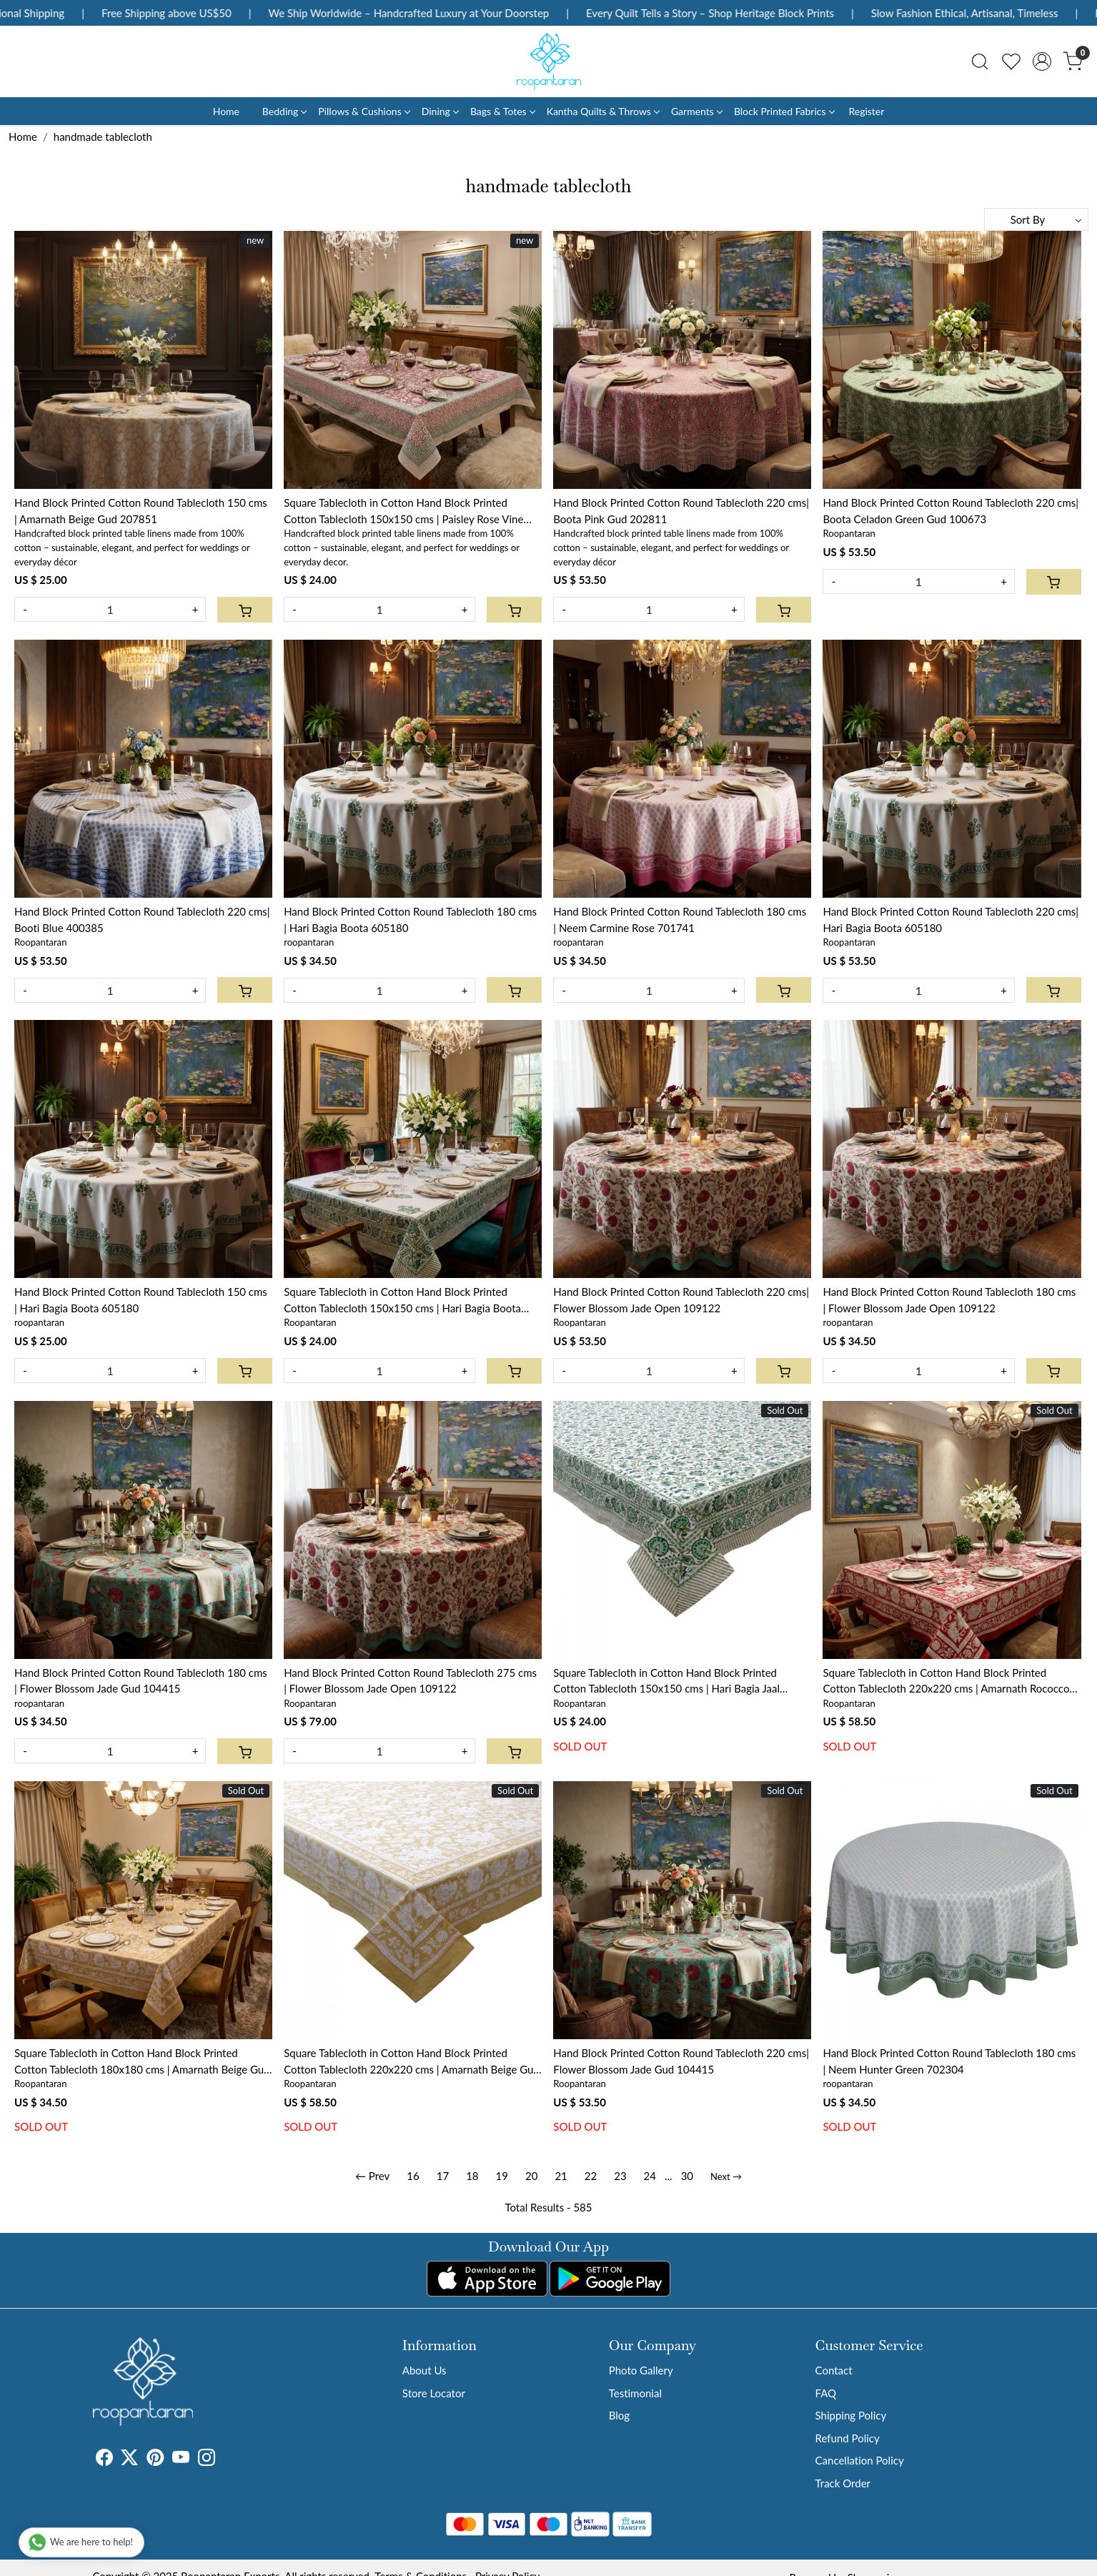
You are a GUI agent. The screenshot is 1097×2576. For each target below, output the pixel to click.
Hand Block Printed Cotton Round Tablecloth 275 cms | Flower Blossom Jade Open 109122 (410, 1680)
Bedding (284, 111)
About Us (424, 2370)
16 (413, 2175)
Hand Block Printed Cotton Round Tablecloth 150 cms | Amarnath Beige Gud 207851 (140, 510)
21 (561, 2175)
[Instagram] (206, 2459)
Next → (726, 2176)
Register (866, 111)
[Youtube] (180, 2459)
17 (443, 2175)
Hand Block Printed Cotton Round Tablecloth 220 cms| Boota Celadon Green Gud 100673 (950, 510)
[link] (980, 61)
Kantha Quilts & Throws (603, 111)
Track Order (842, 2483)
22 (591, 2175)
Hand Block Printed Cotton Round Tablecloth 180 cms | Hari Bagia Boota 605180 (410, 919)
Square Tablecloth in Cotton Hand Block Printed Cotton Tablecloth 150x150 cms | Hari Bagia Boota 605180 (402, 1300)
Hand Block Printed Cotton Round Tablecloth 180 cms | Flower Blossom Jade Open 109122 (949, 1299)
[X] (129, 2459)
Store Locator (433, 2393)
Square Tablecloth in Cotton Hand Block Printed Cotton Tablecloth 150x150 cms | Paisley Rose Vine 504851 (403, 511)
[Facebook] (104, 2459)
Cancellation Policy (859, 2460)
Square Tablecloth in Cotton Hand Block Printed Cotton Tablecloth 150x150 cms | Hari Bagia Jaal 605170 (666, 1681)
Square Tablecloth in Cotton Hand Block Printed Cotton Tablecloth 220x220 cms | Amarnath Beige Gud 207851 (412, 2061)
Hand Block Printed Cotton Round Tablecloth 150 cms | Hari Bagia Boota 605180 (140, 1299)
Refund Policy (847, 2438)
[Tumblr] (224, 2459)
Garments (696, 111)
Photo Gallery (641, 2370)
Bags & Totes (502, 111)
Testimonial (635, 2393)
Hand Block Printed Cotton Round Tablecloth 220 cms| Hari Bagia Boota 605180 (950, 919)
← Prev (372, 2175)
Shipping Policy (851, 2415)
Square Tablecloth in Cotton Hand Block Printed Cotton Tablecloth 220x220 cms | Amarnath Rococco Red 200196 (946, 1681)
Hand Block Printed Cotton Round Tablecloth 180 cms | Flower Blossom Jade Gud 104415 (140, 1680)
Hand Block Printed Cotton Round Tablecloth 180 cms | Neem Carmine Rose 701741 (679, 919)
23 (620, 2175)
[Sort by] (1036, 219)
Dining (440, 111)
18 (472, 2175)
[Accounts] (1042, 61)
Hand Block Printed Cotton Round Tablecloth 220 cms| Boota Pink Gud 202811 (681, 510)
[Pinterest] (155, 2459)
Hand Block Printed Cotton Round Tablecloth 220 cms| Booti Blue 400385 (142, 919)
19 (502, 2175)
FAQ (826, 2393)
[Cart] (244, 610)
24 (650, 2175)
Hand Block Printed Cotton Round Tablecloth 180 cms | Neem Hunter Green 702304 (949, 2061)
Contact (834, 2370)
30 (687, 2175)
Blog (619, 2415)
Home (226, 111)
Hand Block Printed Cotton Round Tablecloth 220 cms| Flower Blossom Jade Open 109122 (681, 1299)
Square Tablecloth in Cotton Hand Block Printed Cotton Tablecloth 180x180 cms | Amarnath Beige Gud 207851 (142, 2061)
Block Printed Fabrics (784, 111)
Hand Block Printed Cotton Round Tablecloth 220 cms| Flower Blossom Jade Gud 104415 (681, 2061)
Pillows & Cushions (363, 111)
